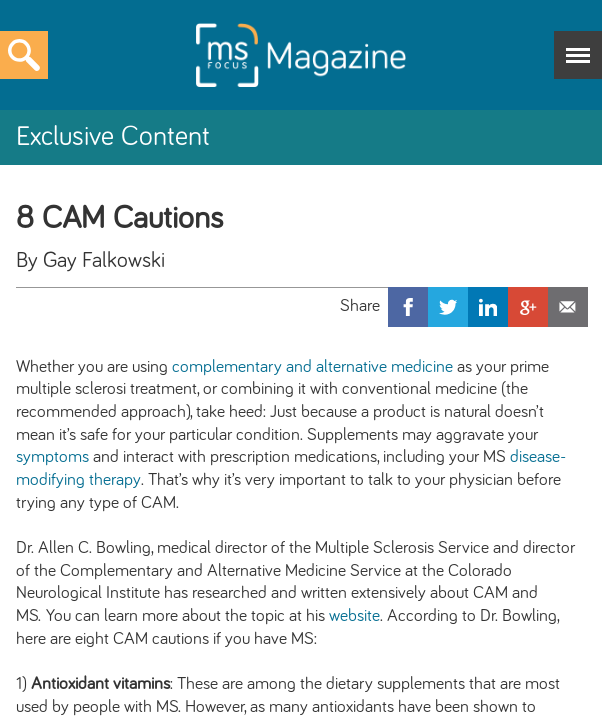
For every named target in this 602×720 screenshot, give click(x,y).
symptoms (52, 457)
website (354, 616)
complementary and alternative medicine (312, 367)
